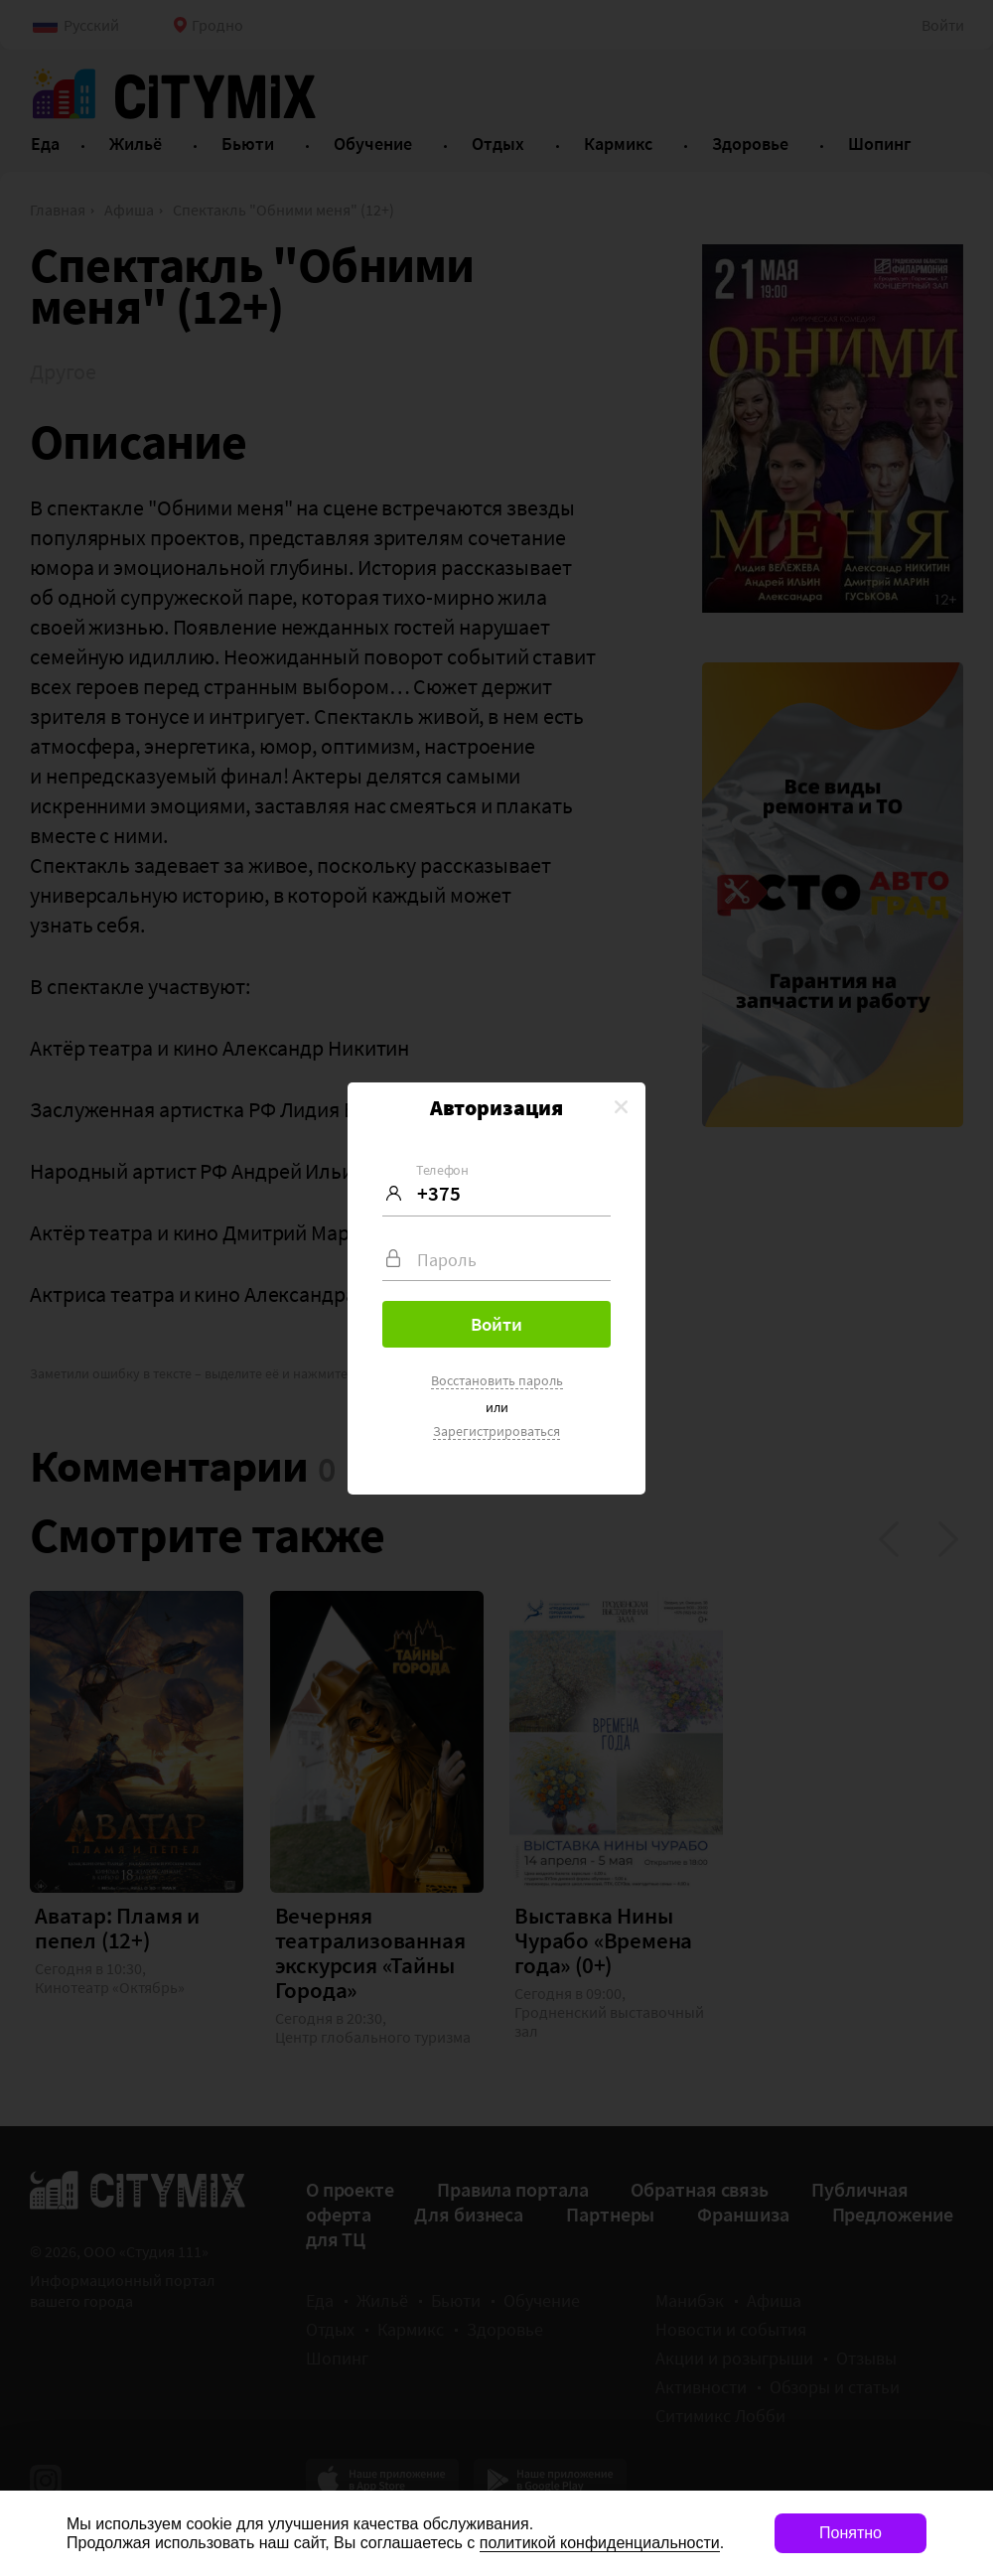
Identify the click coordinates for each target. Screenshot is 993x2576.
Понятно (850, 2532)
